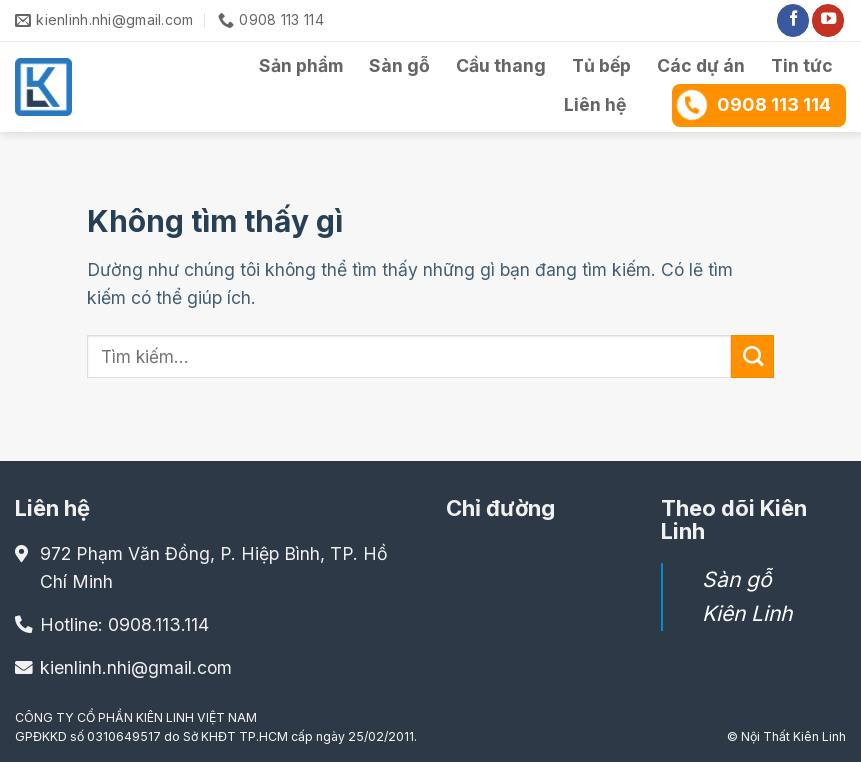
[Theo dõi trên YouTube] (828, 20)
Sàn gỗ (399, 65)
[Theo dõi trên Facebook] (793, 20)
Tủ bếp (601, 65)
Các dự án (701, 65)
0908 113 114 (753, 104)
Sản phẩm (301, 65)
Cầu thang (501, 65)
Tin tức (802, 65)
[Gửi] (752, 356)
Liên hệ (595, 104)
